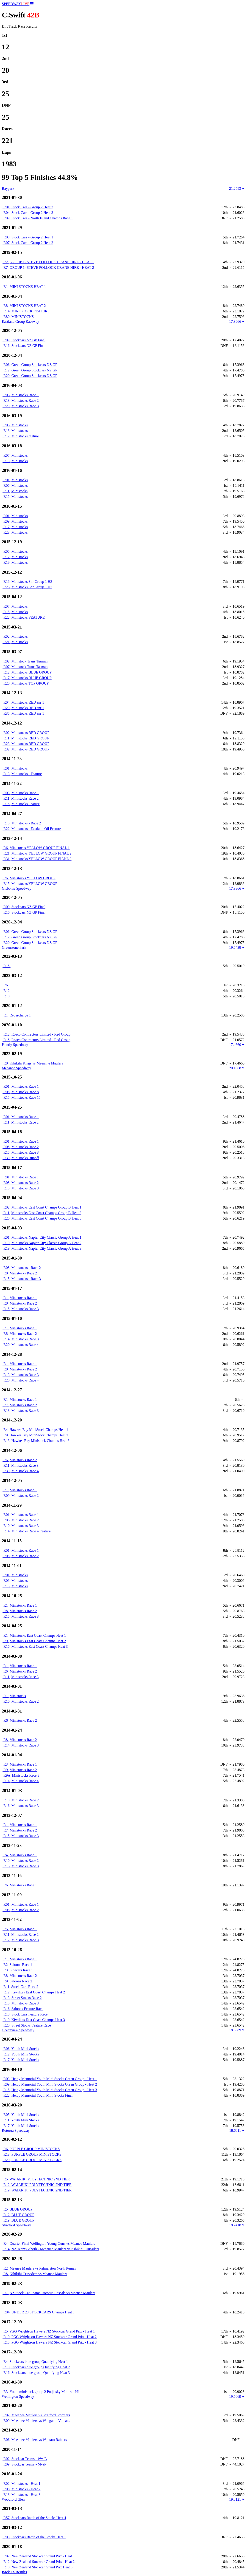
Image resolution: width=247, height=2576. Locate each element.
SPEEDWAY (15, 4)
